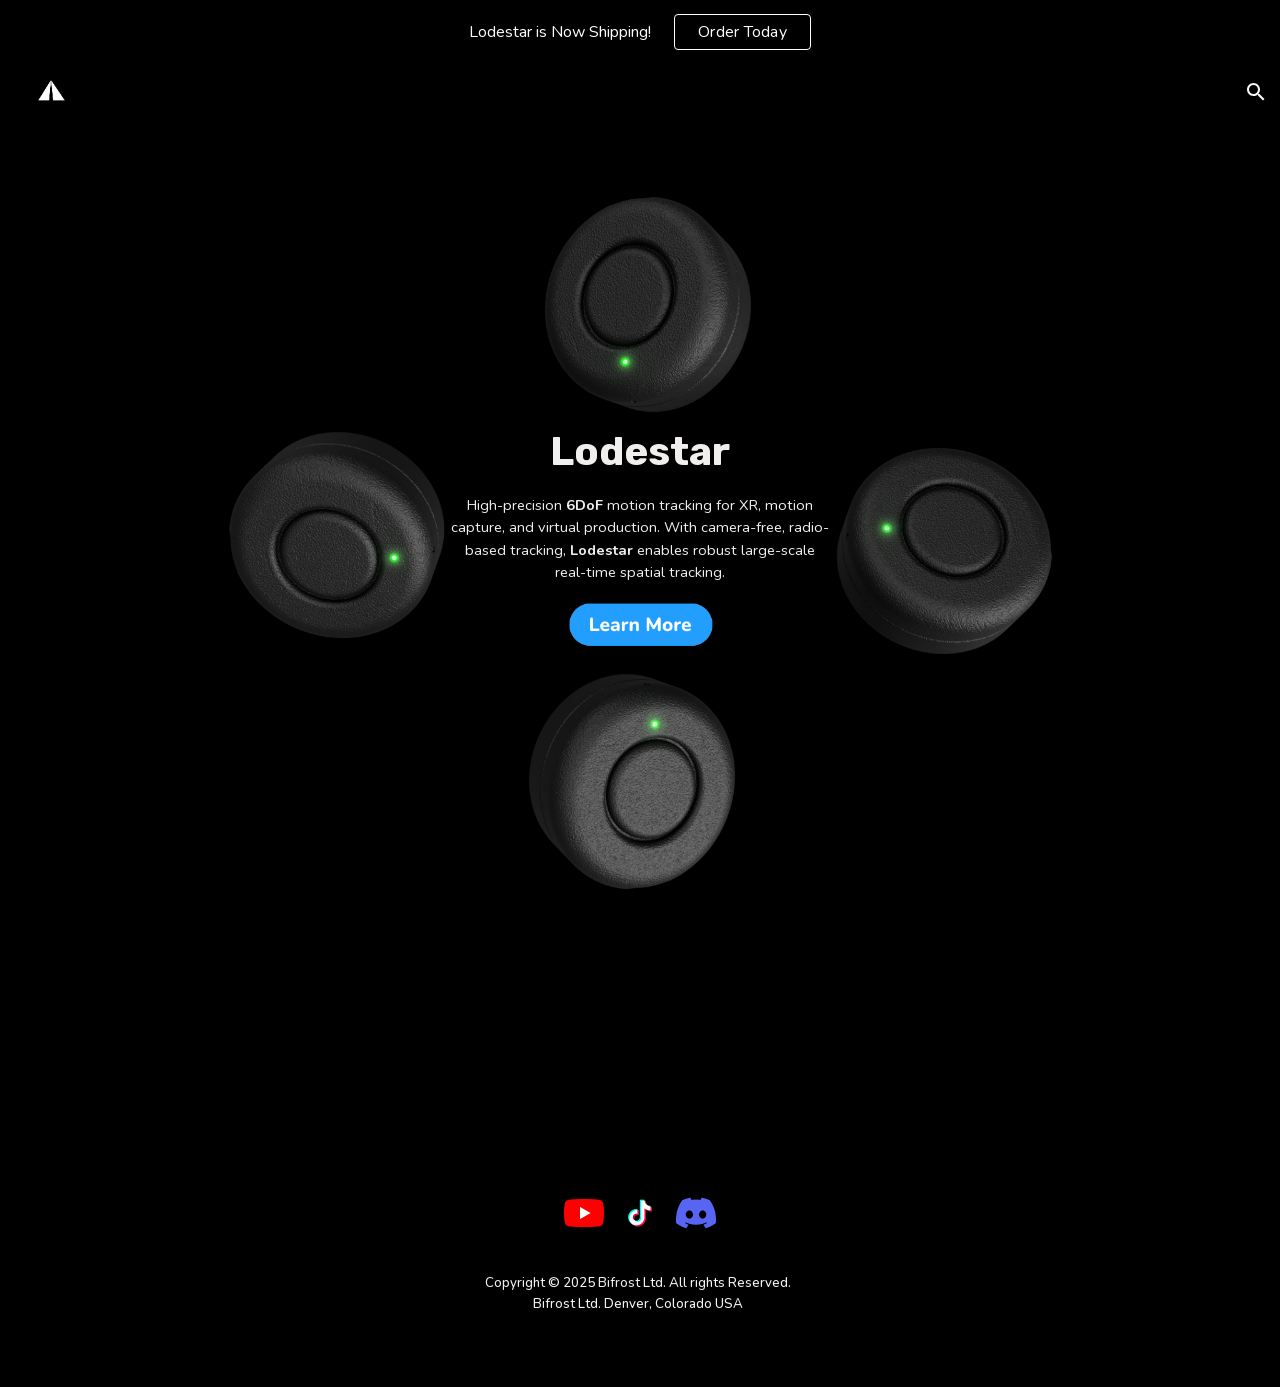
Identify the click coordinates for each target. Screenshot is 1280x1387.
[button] (1256, 92)
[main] (639, 452)
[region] (640, 32)
